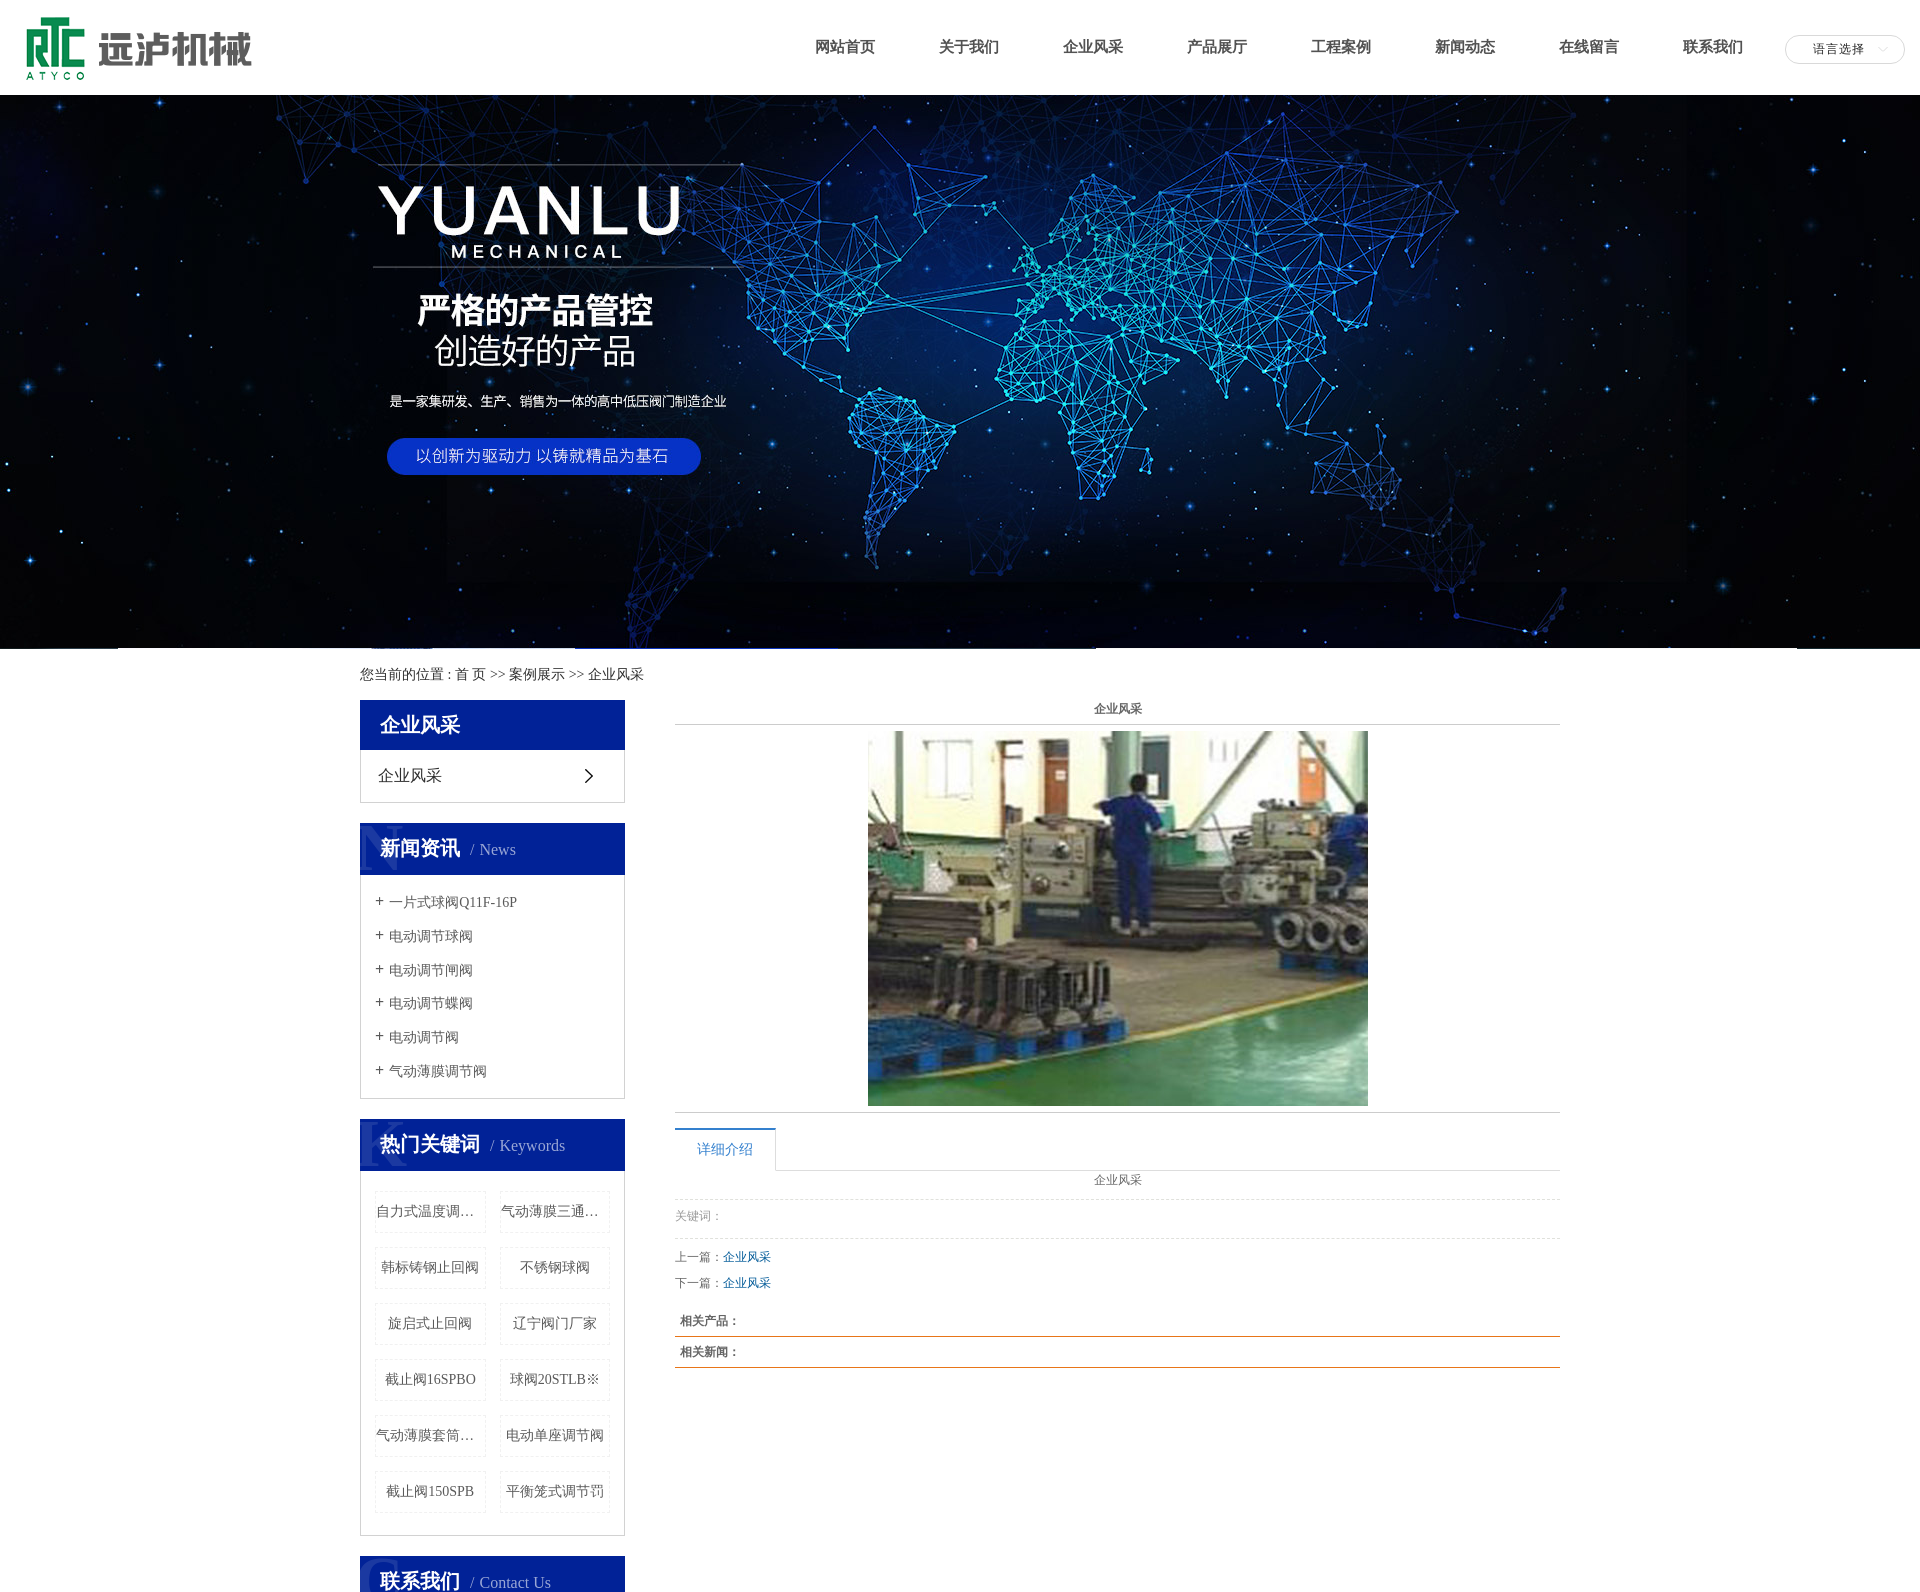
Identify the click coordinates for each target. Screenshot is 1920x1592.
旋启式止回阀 (430, 1323)
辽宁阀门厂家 (555, 1323)
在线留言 (1589, 47)
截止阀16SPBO (430, 1379)
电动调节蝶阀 (431, 1003)
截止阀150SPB (430, 1491)
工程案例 (1341, 47)
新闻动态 (1465, 47)
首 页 (471, 674)
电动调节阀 (424, 1037)
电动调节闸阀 (431, 970)
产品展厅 (1217, 47)
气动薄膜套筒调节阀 (431, 1435)
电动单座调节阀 (555, 1435)
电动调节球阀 (431, 936)
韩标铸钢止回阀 (430, 1267)
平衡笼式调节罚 (555, 1491)
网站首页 (845, 47)
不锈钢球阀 (555, 1267)
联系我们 (1713, 47)
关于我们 (969, 47)
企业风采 (1093, 47)
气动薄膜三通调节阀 (556, 1211)
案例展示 (537, 674)
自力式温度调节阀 (431, 1211)
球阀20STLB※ (555, 1379)
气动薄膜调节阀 (438, 1071)
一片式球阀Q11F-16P (453, 902)
